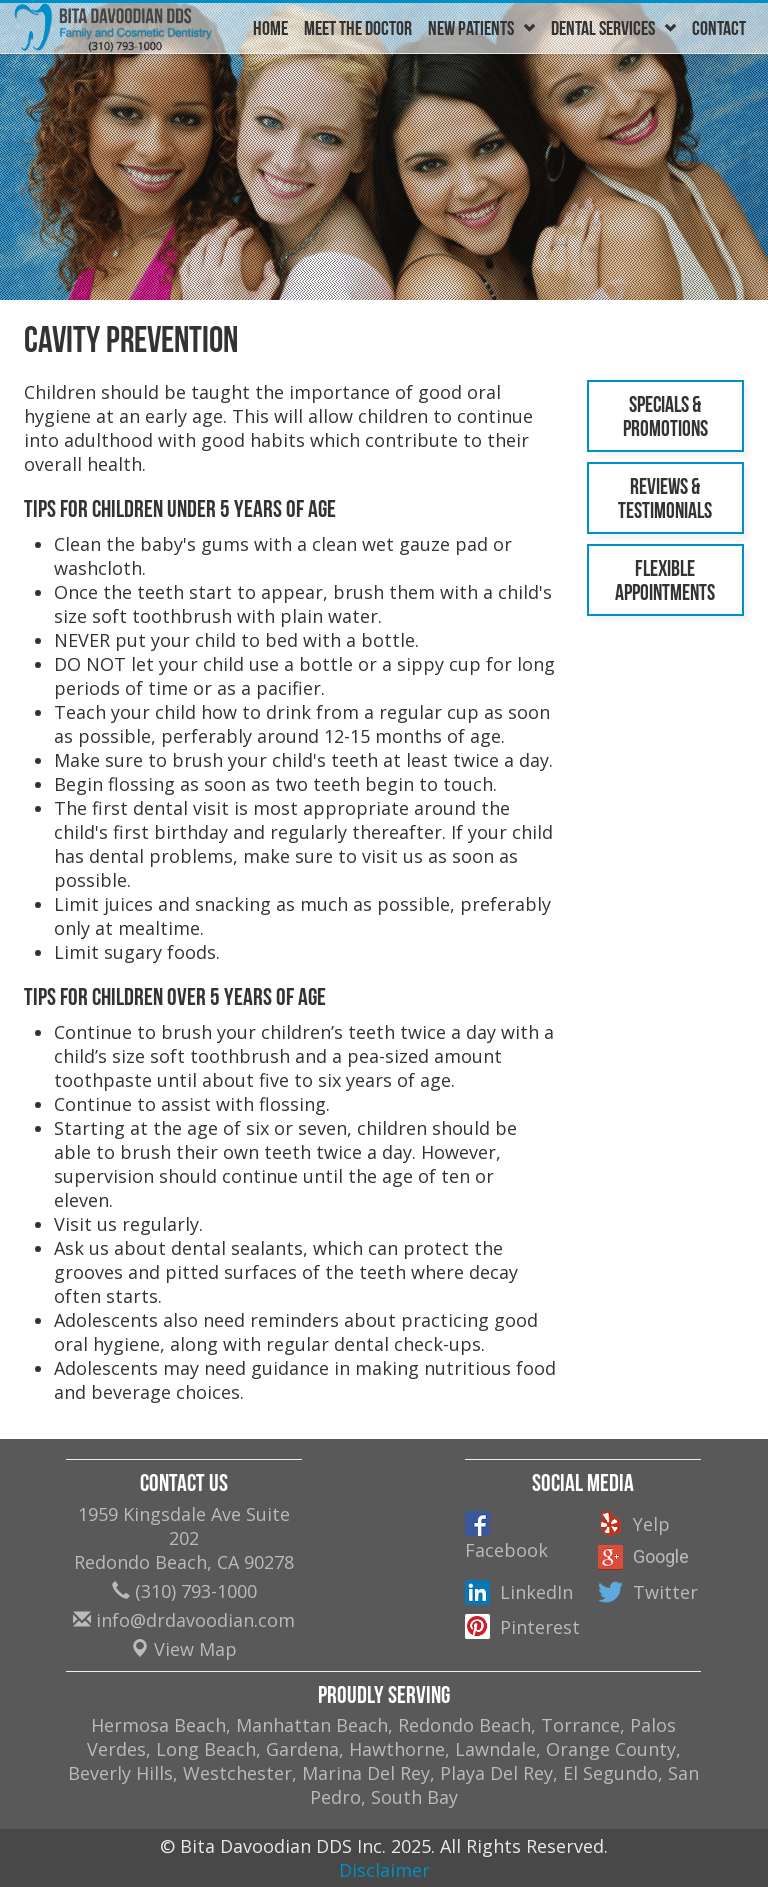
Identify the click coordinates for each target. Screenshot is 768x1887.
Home (270, 28)
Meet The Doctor (358, 28)
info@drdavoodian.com (184, 1620)
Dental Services (613, 28)
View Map (184, 1649)
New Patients (481, 28)
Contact (719, 28)
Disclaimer (384, 1870)
